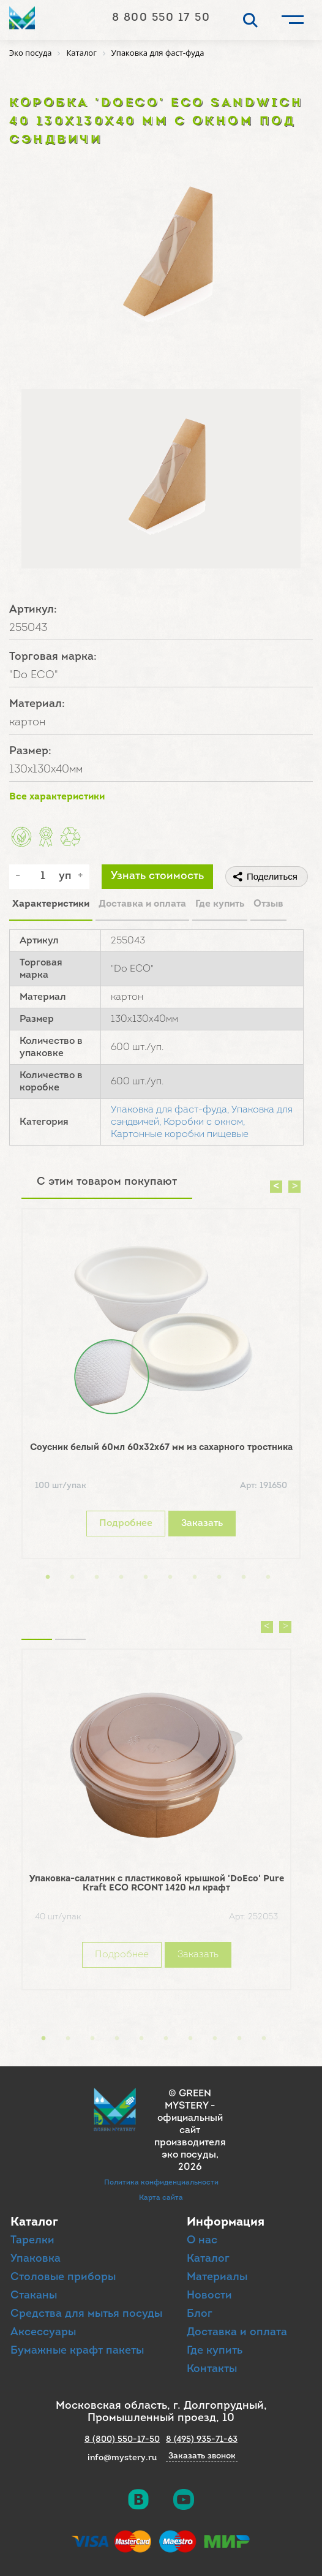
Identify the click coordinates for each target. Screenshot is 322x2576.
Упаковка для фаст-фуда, (170, 1110)
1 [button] (48, 1577)
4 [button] (121, 1577)
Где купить (219, 904)
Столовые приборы (63, 2277)
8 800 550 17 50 (161, 18)
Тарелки (32, 2240)
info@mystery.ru (122, 2458)
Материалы (217, 2277)
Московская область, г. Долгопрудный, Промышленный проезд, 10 (161, 2412)
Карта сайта (161, 2198)
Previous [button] (276, 1186)
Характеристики (50, 904)
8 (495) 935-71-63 (202, 2439)
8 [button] (219, 1577)
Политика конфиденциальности (161, 2182)
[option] (161, 1386)
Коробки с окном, (204, 1122)
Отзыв (268, 904)
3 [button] (97, 1577)
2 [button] (72, 1577)
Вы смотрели (70, 1624)
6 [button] (170, 1577)
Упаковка (35, 2259)
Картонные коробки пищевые (180, 1134)
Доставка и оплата (142, 904)
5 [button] (146, 1577)
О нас (202, 2240)
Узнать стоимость (157, 876)
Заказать (202, 1523)
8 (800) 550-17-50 (122, 2439)
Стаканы (33, 2296)
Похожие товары (36, 1624)
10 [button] (268, 1577)
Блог (199, 2314)
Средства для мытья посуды (86, 2314)
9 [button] (244, 1577)
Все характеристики (57, 797)
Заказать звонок (202, 2456)
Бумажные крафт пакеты (77, 2351)
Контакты (212, 2369)
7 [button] (195, 1577)
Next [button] (294, 1186)
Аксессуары (43, 2332)
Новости (209, 2296)
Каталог (208, 2259)
